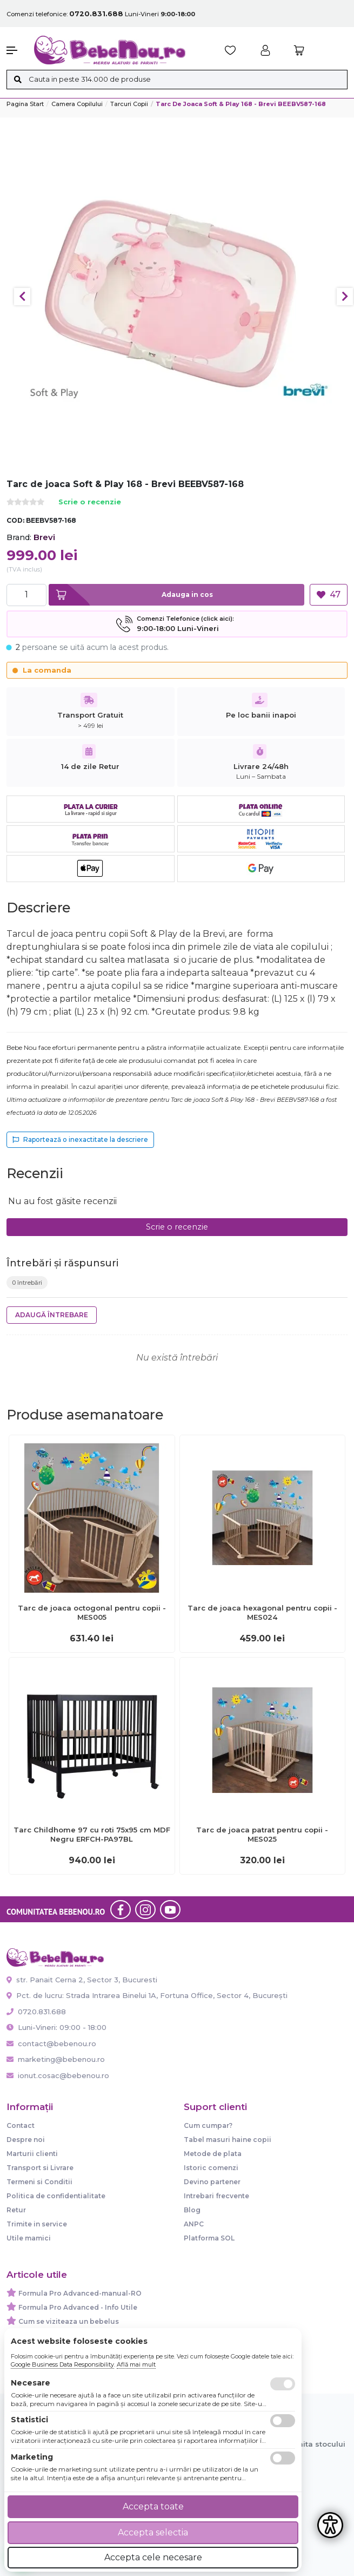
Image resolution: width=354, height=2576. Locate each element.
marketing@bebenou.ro (55, 2059)
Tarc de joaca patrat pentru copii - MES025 (262, 1834)
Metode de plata (213, 2154)
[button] (14, 50)
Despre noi (25, 2139)
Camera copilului (77, 104)
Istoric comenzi (211, 2168)
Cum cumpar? (208, 2125)
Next (345, 296)
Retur (16, 2210)
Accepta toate (153, 2506)
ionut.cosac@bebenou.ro (57, 2075)
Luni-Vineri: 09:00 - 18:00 (56, 2027)
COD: (15, 520)
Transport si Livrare (40, 2168)
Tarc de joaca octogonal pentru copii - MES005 (92, 1612)
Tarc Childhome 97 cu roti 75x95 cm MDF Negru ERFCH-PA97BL (92, 1834)
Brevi (44, 537)
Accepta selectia (153, 2532)
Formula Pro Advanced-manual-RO (80, 2293)
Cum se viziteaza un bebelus (68, 2321)
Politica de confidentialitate (55, 2196)
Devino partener (212, 2182)
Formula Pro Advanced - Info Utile (77, 2307)
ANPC (194, 2224)
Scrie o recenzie (89, 502)
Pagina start (25, 104)
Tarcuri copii (129, 104)
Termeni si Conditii (39, 2182)
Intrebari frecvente (216, 2196)
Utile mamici (28, 2238)
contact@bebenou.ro (51, 2043)
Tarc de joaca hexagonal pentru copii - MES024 (262, 1612)
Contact (20, 2125)
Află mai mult (136, 2364)
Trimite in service (36, 2224)
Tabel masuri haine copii (227, 2139)
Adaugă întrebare (51, 1315)
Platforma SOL (209, 2238)
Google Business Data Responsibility (62, 2364)
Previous (22, 296)
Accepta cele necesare (153, 2557)
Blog (192, 2210)
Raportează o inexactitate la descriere (80, 1139)
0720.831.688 (36, 2011)
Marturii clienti (32, 2154)
